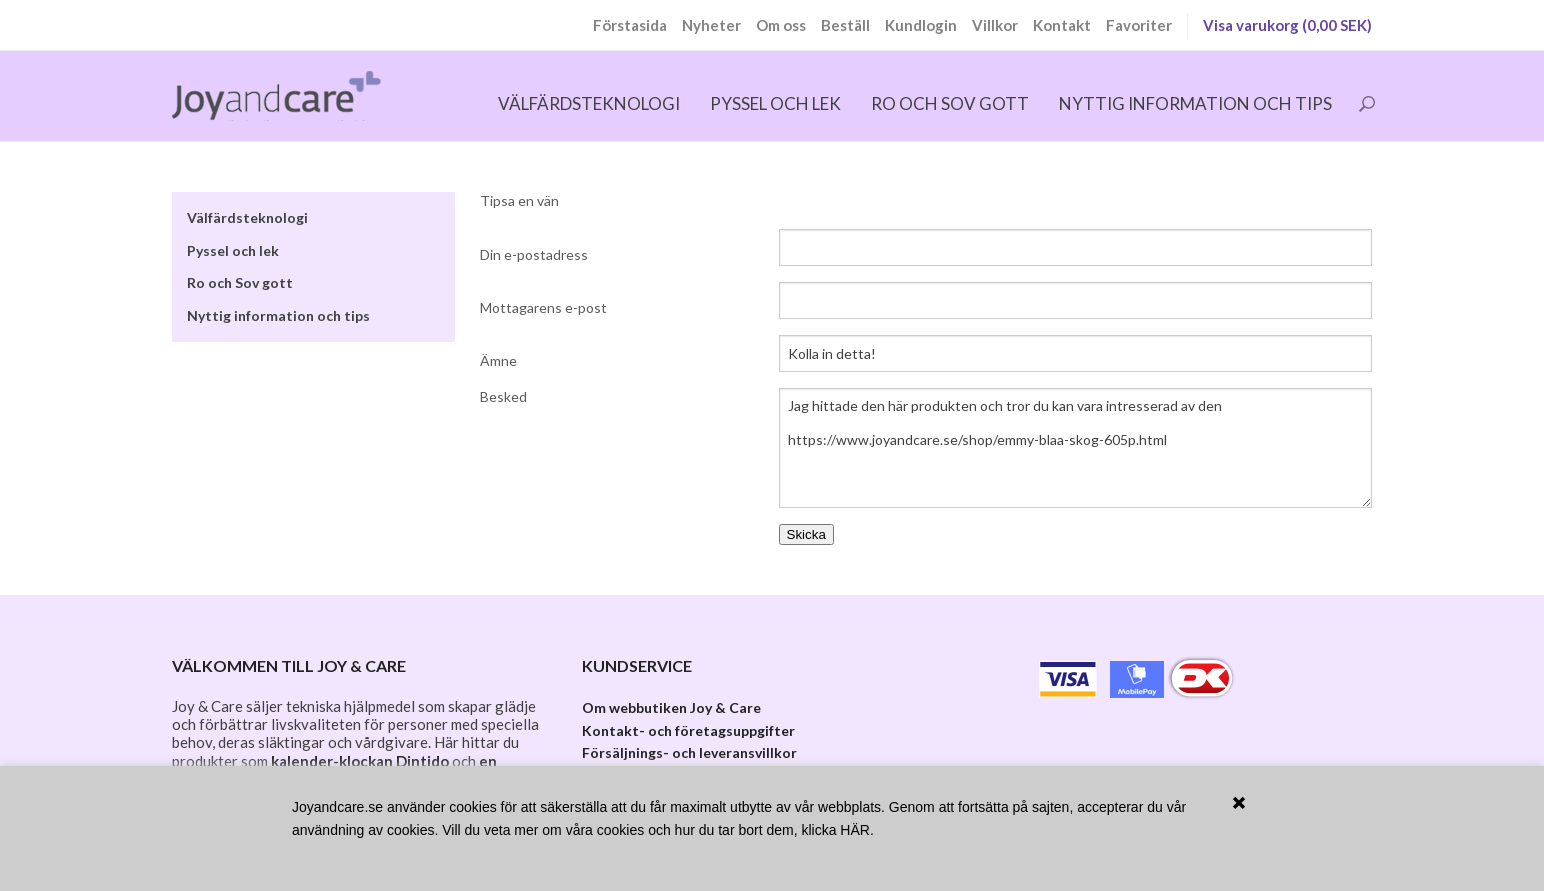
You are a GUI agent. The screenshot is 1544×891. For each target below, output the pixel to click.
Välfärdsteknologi (589, 103)
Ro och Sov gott (950, 103)
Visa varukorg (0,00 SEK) (1287, 25)
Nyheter (711, 25)
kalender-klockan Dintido (360, 761)
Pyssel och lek (775, 103)
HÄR (855, 830)
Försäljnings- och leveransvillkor (689, 752)
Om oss (781, 25)
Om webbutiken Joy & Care (671, 707)
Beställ (845, 25)
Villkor (995, 25)
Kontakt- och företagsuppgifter (688, 730)
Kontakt (1062, 25)
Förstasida (630, 25)
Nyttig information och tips (1195, 103)
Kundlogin (921, 25)
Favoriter (1139, 25)
